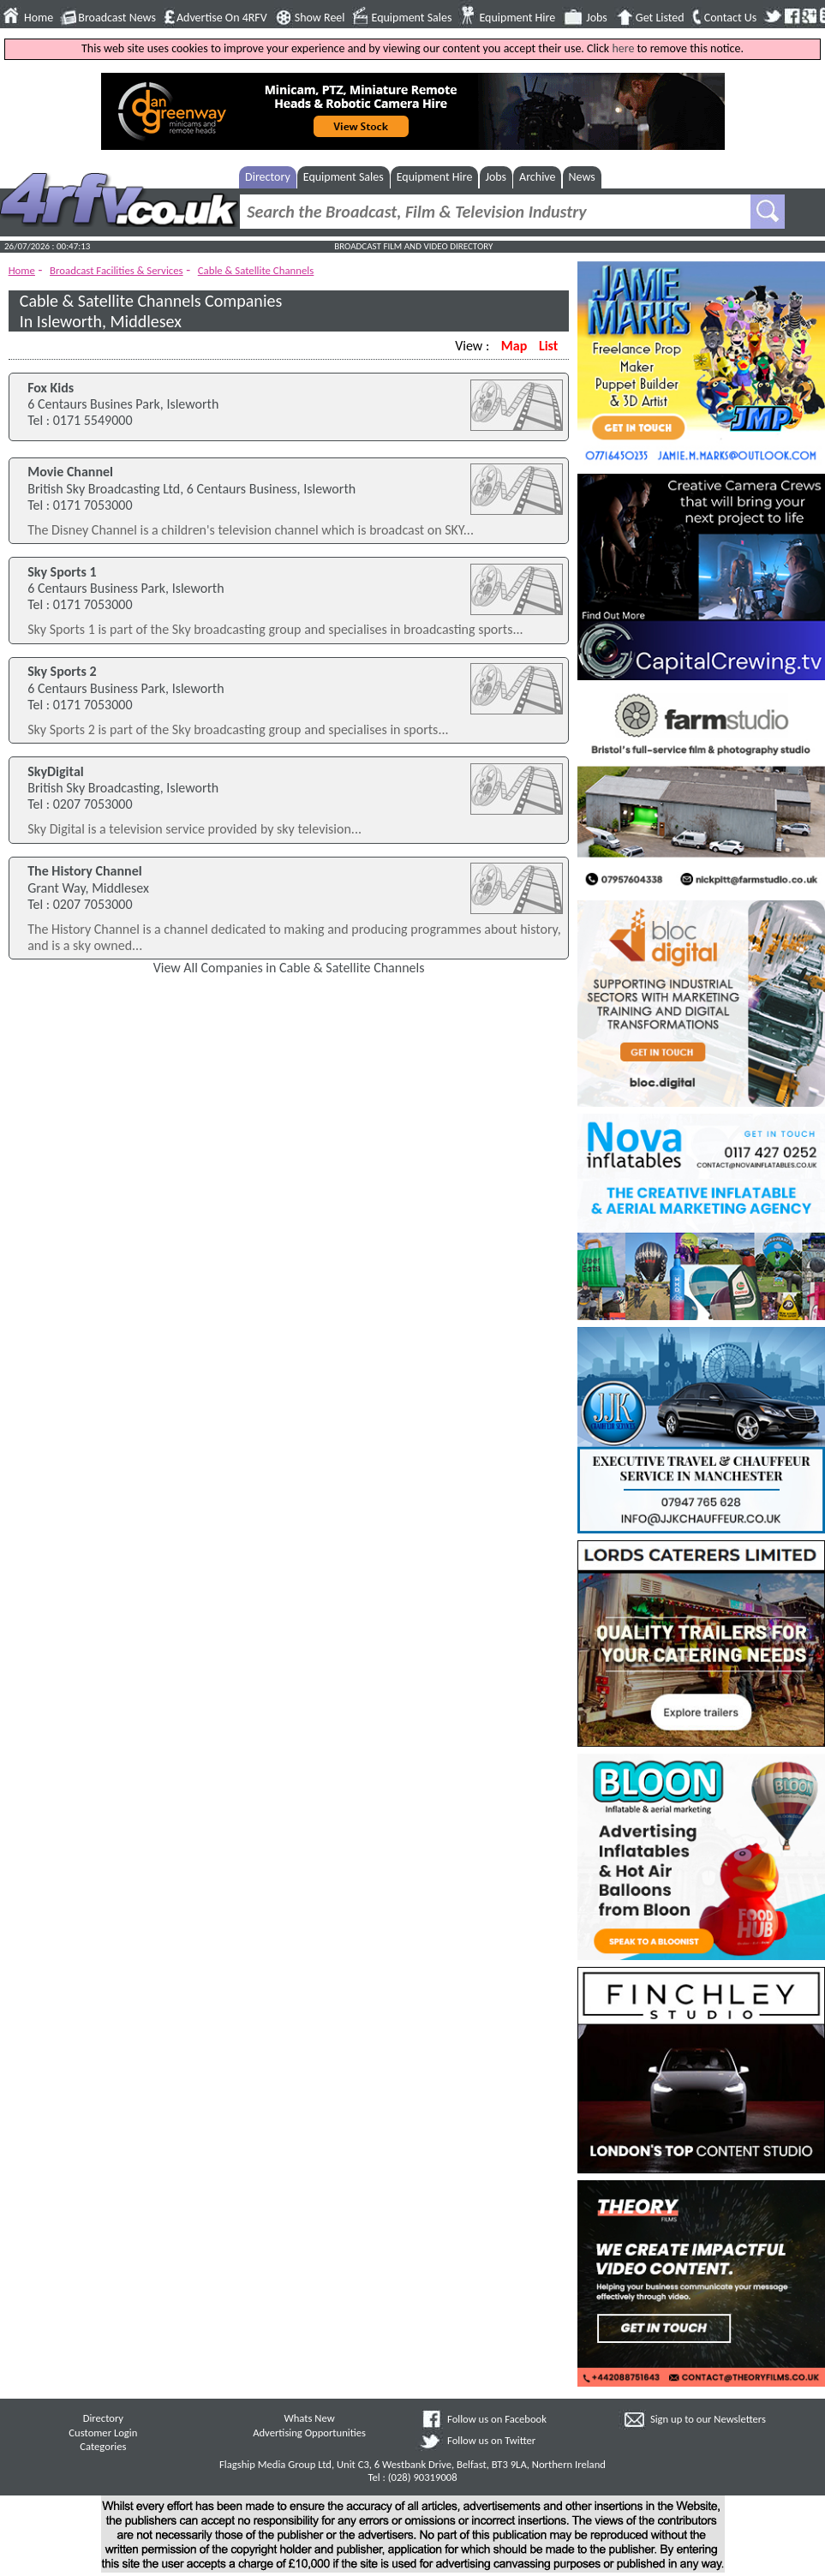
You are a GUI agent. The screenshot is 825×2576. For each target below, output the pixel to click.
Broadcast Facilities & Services (116, 270)
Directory (267, 177)
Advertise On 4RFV (221, 18)
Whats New (309, 2418)
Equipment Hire (517, 18)
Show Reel (320, 18)
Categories (103, 2446)
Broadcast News (117, 18)
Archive (537, 177)
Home (38, 18)
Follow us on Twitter (491, 2440)
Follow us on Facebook (497, 2418)
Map (514, 346)
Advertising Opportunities (309, 2432)
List (548, 346)
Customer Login (103, 2432)
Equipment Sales (412, 18)
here (623, 48)
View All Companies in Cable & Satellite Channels (289, 967)
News (582, 177)
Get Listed (660, 18)
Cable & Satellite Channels (256, 270)
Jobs (596, 18)
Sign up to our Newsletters (708, 2418)
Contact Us (730, 18)
